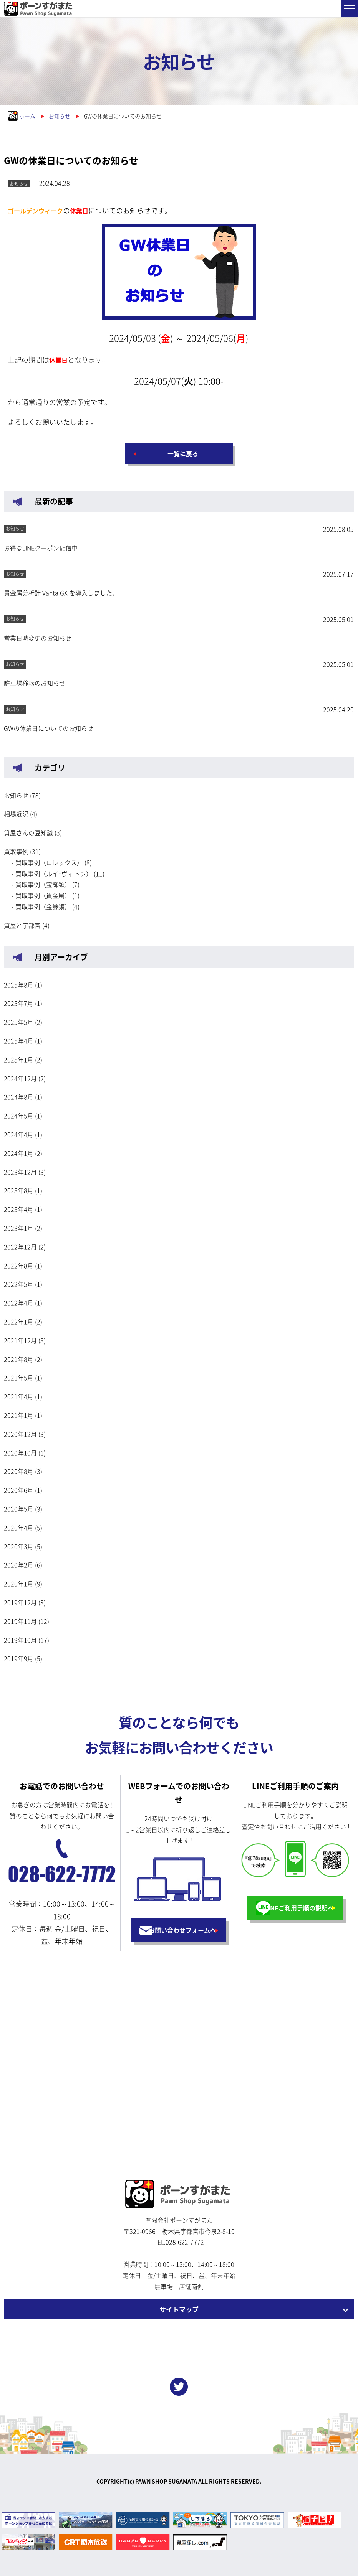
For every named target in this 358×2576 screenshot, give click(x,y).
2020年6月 (18, 1490)
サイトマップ (179, 2309)
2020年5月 (18, 1508)
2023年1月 (18, 1228)
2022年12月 (20, 1246)
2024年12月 (20, 1078)
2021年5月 (18, 1377)
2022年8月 (18, 1265)
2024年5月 (18, 1115)
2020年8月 (18, 1471)
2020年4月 (18, 1527)
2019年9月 (18, 1658)
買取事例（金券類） (43, 906)
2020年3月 (18, 1546)
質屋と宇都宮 (22, 925)
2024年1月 (18, 1153)
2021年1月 (18, 1415)
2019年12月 (20, 1602)
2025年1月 (18, 1059)
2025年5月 (18, 1022)
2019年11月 (20, 1621)
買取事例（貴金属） (43, 895)
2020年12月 (20, 1434)
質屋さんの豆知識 (28, 832)
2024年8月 (18, 1096)
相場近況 (16, 813)
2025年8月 (18, 984)
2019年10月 (20, 1640)
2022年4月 (18, 1302)
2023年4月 (18, 1209)
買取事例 (16, 851)
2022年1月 (18, 1321)
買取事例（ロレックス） (49, 862)
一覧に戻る (182, 453)
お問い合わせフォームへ (182, 1930)
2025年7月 (18, 1003)
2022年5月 (18, 1284)
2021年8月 (18, 1359)
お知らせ (16, 795)
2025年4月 (18, 1040)
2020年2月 (18, 1564)
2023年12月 (20, 1172)
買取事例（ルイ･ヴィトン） (53, 873)
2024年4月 (18, 1134)
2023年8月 (18, 1190)
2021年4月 (18, 1396)
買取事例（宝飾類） (43, 884)
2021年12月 (20, 1340)
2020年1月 (18, 1583)
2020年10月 (20, 1452)
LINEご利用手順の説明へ (299, 1907)
